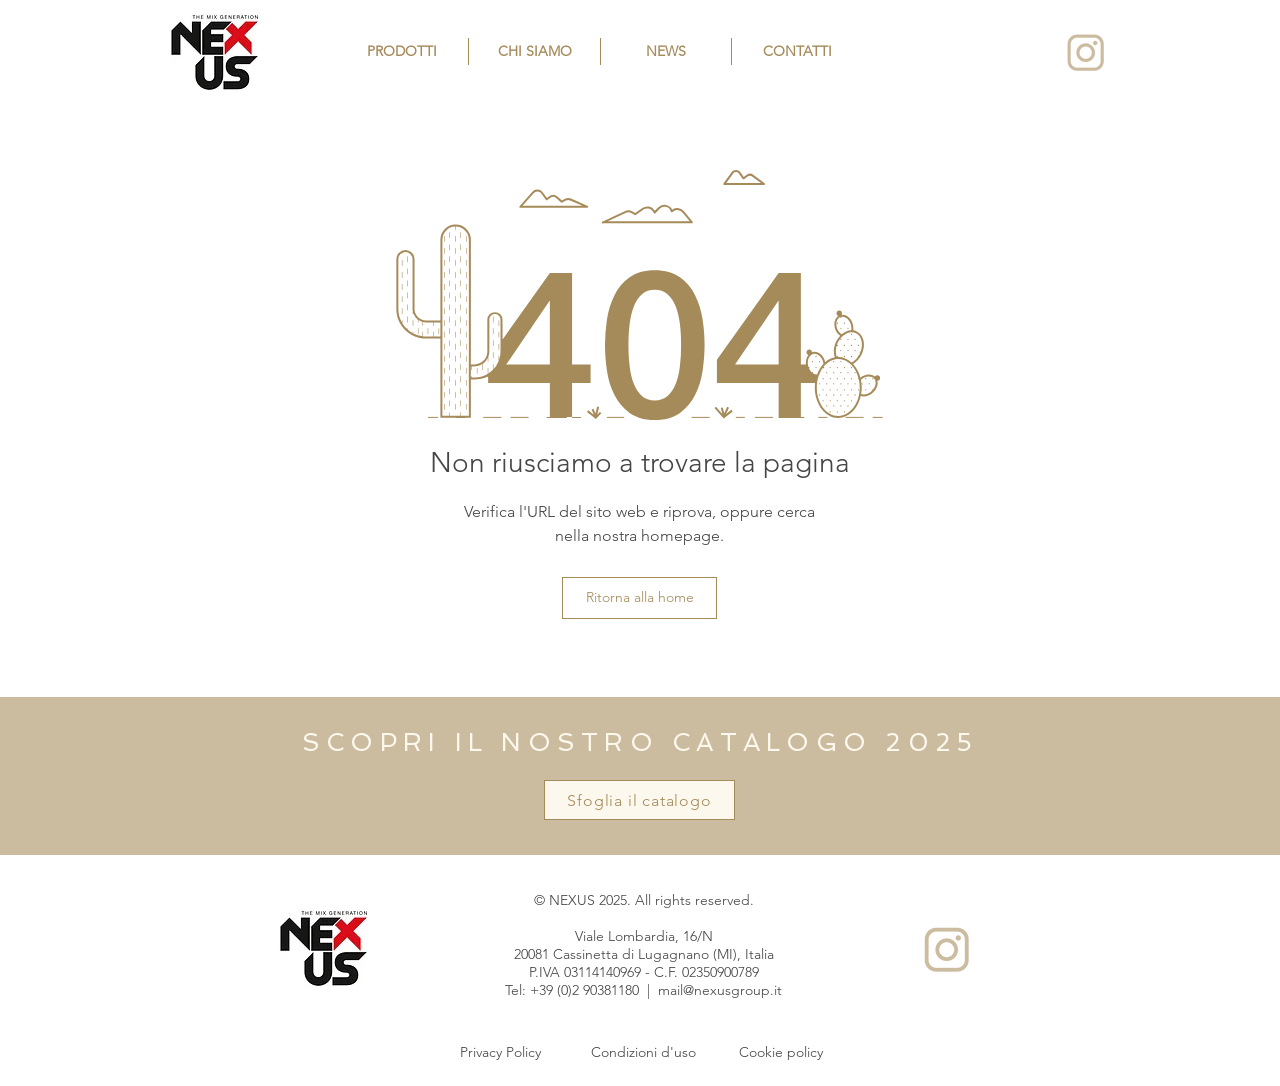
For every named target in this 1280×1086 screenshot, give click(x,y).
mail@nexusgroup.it (720, 990)
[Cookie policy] (781, 1052)
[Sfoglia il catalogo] (639, 800)
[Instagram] (1085, 52)
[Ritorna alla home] (639, 598)
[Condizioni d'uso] (643, 1052)
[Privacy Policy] (500, 1052)
